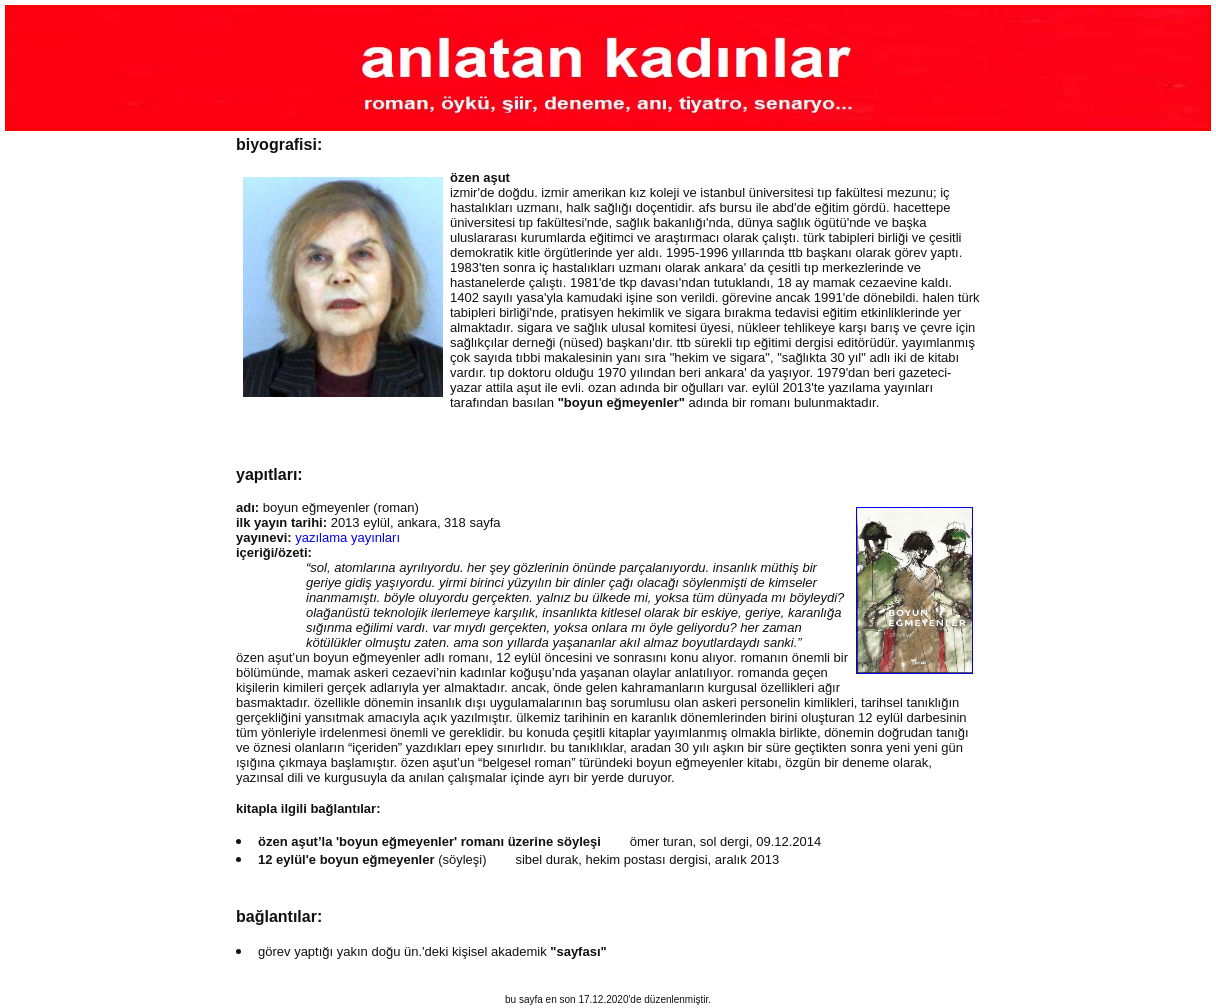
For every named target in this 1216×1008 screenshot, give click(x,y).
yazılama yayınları (347, 537)
